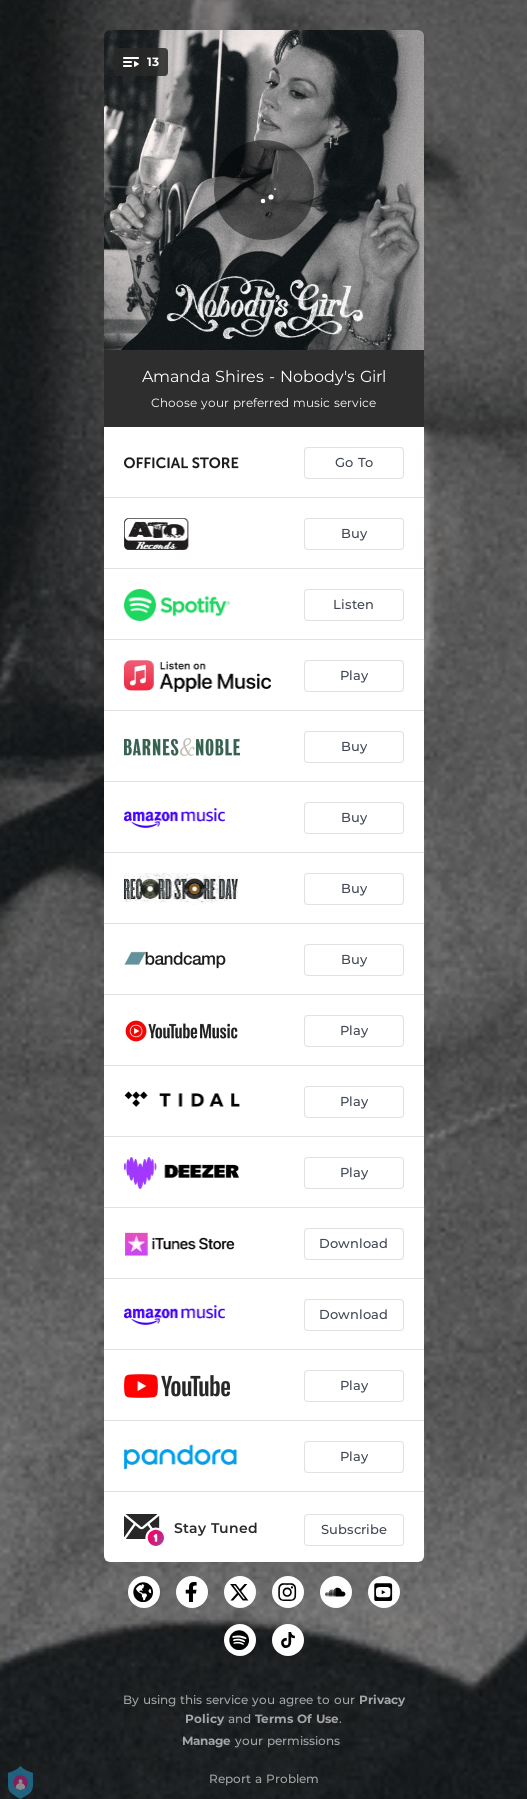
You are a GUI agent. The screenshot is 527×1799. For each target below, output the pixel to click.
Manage (206, 1740)
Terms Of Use (297, 1718)
